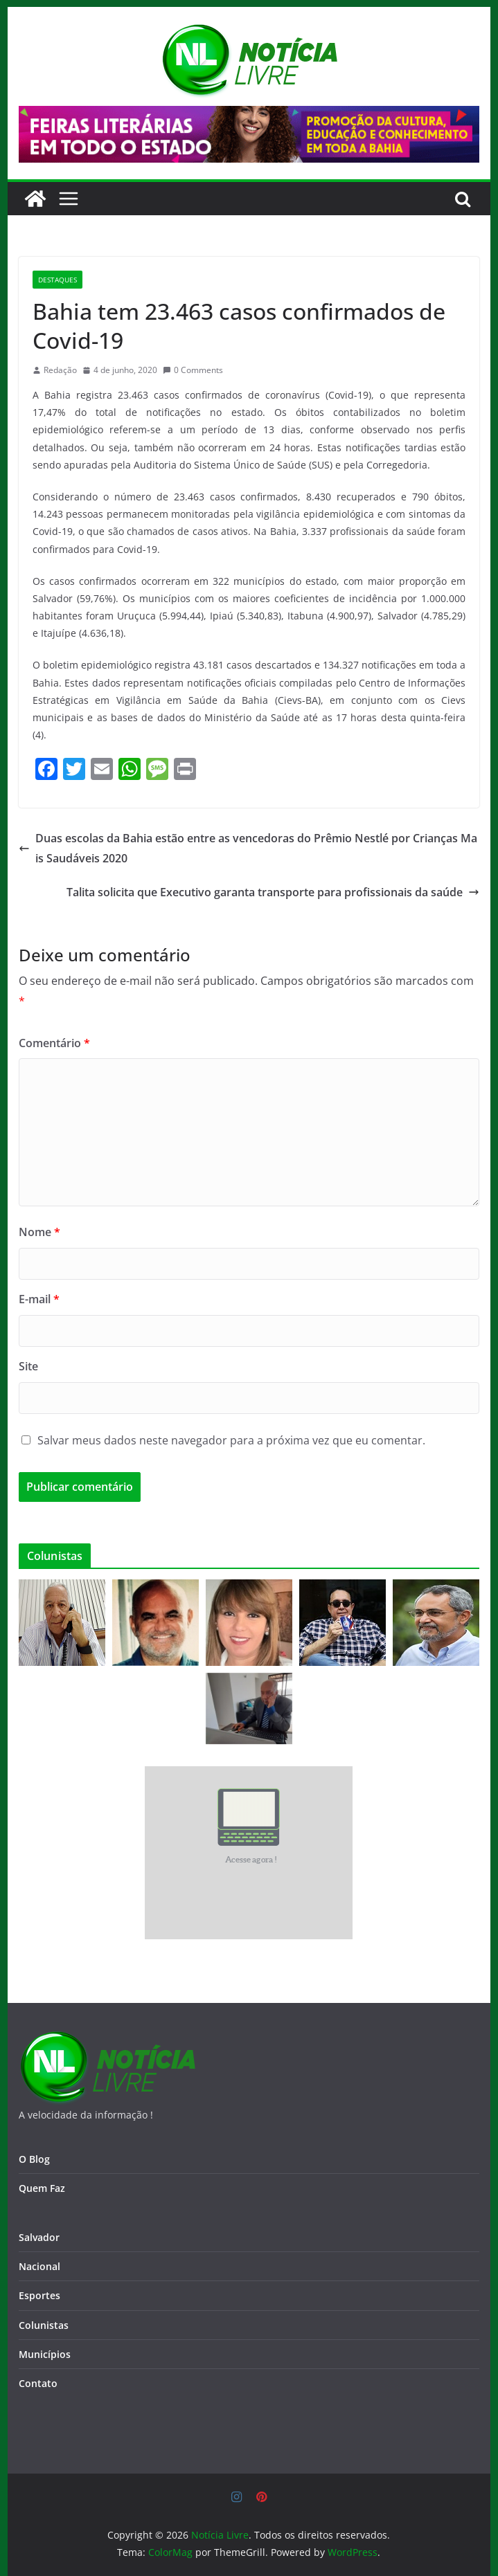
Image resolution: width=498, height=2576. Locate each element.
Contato (38, 2383)
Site (28, 1366)
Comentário (54, 1043)
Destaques (57, 279)
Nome (39, 1232)
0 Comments (193, 370)
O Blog (34, 2159)
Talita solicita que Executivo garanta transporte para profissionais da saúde (272, 892)
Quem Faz (42, 2188)
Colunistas (44, 2325)
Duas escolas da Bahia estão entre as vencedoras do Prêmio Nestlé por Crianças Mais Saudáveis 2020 (248, 848)
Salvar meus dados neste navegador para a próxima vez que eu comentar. (231, 1440)
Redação (60, 370)
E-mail (39, 1299)
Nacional (39, 2266)
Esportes (39, 2295)
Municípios (45, 2354)
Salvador (39, 2237)
